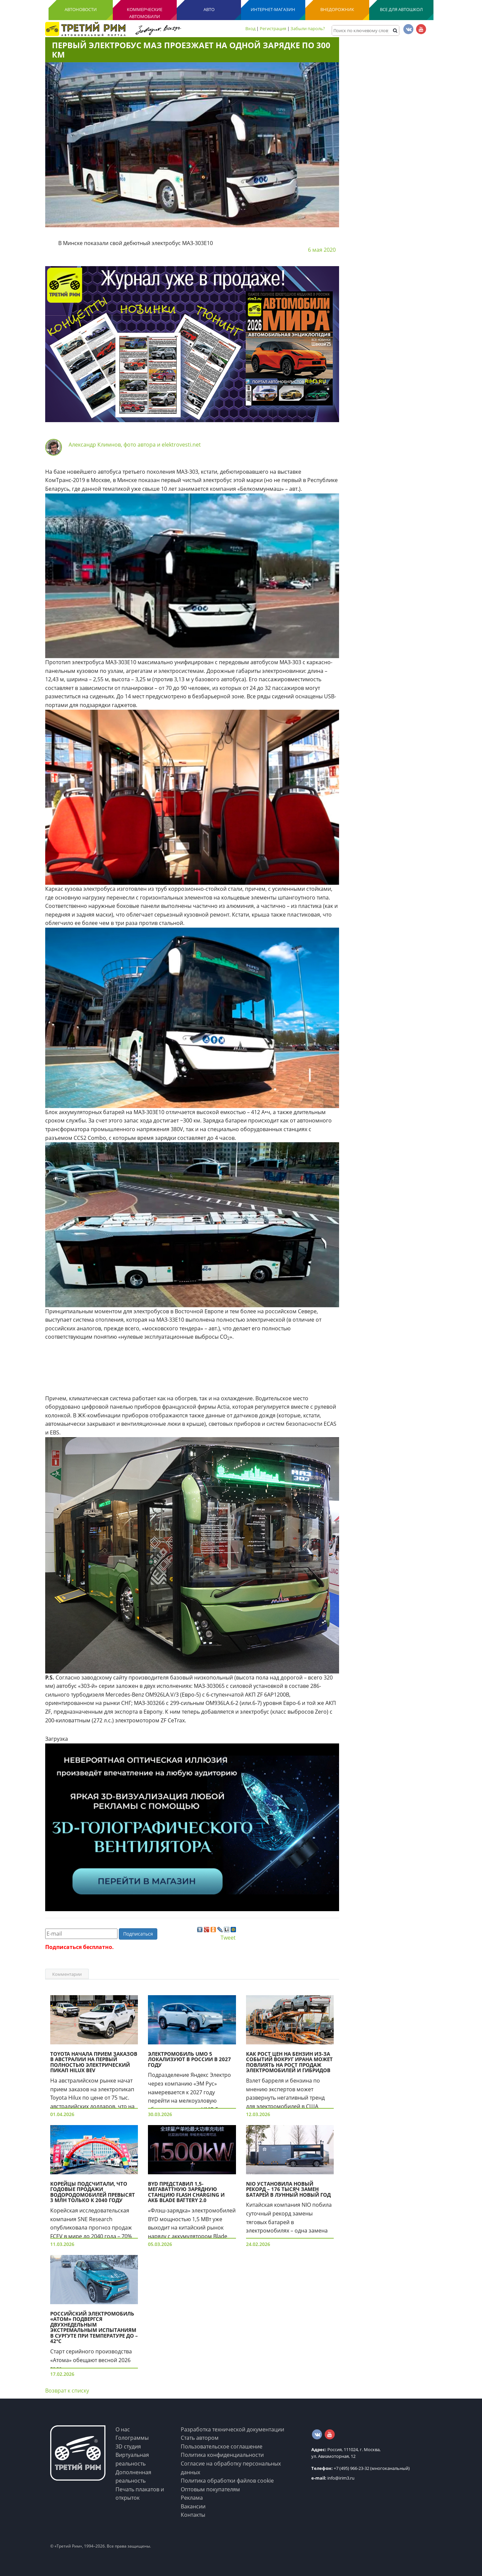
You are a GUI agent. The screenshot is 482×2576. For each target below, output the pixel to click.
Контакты (193, 2514)
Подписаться (138, 1934)
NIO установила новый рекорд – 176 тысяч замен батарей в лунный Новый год (288, 2189)
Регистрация (273, 28)
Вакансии (193, 2506)
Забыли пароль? (308, 28)
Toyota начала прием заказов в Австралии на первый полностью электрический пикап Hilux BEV (93, 2062)
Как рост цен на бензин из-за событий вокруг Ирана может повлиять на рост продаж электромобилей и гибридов (289, 2062)
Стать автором (200, 2437)
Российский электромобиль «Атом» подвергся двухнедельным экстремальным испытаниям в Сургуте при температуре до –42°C (94, 2327)
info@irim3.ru (332, 2478)
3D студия (128, 2446)
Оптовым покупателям (210, 2489)
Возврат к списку (67, 2390)
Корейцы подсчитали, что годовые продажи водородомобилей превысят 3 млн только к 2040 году (92, 2192)
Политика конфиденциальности (222, 2454)
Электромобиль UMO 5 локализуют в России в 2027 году (189, 2059)
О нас (122, 2429)
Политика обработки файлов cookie (227, 2480)
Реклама (192, 2497)
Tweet (228, 1937)
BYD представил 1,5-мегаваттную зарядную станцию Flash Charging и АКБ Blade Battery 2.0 (186, 2192)
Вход (250, 28)
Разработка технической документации (232, 2429)
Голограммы (132, 2437)
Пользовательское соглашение (221, 2446)
